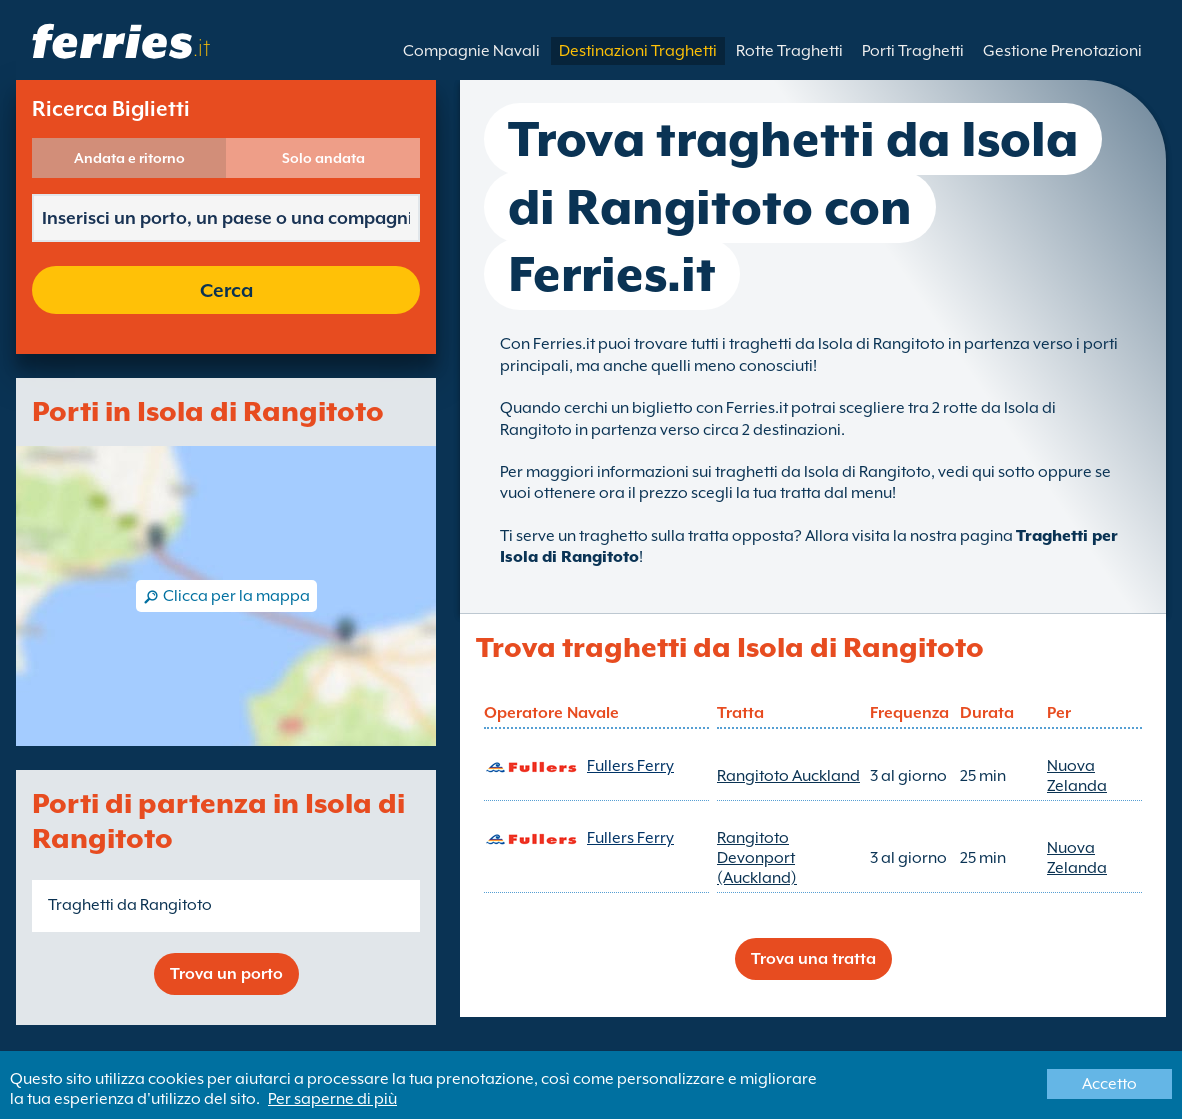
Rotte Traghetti (789, 51)
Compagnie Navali (471, 51)
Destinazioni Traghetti (638, 51)
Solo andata (323, 158)
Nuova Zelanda (1077, 776)
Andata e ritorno (129, 158)
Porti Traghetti (913, 51)
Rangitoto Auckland (788, 776)
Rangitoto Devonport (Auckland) (757, 858)
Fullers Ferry (630, 766)
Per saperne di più (332, 1099)
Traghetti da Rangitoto (130, 905)
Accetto (1109, 1084)
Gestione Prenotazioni (1062, 51)
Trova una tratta (813, 959)
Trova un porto (226, 974)
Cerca (226, 290)
